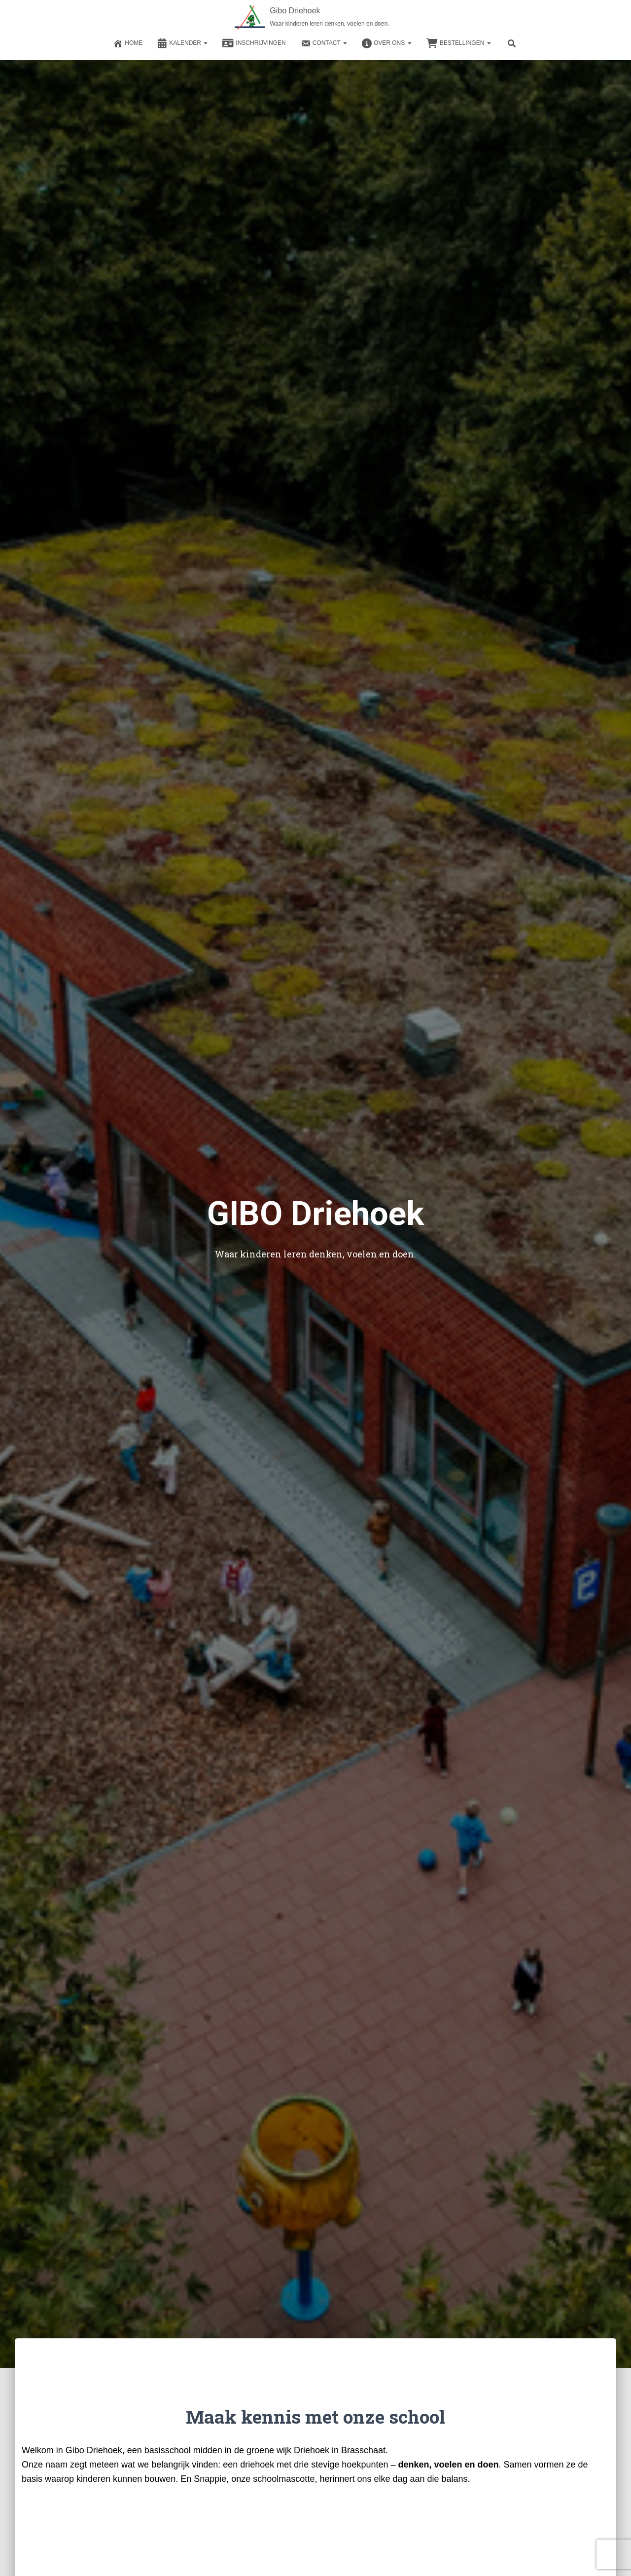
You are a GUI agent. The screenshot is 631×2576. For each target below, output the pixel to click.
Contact (324, 43)
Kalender (182, 43)
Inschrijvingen (253, 43)
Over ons (387, 43)
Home (127, 43)
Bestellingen (458, 43)
